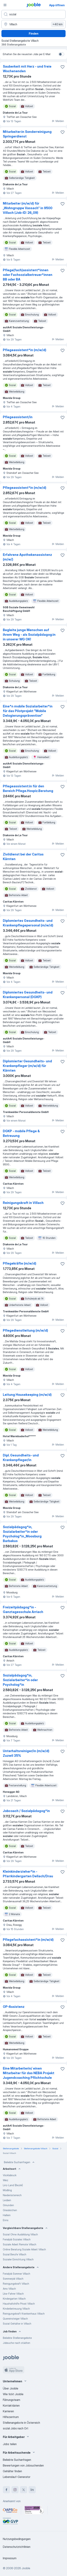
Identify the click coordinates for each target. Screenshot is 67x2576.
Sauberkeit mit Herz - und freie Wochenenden (27, 69)
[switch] (61, 54)
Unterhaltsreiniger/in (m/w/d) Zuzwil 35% (26, 1753)
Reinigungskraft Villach (16, 2283)
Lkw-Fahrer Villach (13, 2293)
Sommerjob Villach (13, 2278)
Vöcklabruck (9, 2175)
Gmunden (8, 2205)
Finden (33, 33)
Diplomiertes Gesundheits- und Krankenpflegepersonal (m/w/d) (28, 923)
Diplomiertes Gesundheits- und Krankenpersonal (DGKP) (28, 994)
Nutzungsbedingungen (17, 2539)
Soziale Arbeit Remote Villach (19, 2244)
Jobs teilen (10, 2444)
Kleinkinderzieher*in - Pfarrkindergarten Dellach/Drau (28, 1874)
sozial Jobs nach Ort (15, 2428)
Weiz (5, 2180)
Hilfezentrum (11, 2417)
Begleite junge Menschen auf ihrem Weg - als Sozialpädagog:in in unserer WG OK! (29, 634)
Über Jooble (10, 2388)
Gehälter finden (12, 2471)
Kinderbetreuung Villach (16, 2308)
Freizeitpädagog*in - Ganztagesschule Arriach (23, 1609)
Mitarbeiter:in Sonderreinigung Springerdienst (27, 134)
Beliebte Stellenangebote (17, 2337)
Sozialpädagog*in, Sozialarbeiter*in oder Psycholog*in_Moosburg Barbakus (22, 1534)
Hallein (7, 2215)
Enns (5, 2220)
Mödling (7, 2190)
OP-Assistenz (13, 2007)
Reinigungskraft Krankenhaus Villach (24, 2313)
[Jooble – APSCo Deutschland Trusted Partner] (10, 2510)
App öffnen (57, 5)
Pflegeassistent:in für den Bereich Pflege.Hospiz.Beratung (28, 788)
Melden (58, 121)
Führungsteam (11, 2400)
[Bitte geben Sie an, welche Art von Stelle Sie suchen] (33, 14)
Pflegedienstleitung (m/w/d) (25, 1330)
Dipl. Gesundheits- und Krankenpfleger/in (21, 1457)
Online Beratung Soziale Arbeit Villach (24, 2249)
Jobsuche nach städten (16, 2342)
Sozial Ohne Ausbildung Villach (20, 2234)
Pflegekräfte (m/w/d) (19, 1263)
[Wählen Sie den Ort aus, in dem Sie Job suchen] (33, 24)
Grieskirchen (10, 2210)
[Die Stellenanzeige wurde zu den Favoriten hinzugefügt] (62, 67)
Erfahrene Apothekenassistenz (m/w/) (27, 557)
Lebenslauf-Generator (16, 2477)
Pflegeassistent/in (18, 417)
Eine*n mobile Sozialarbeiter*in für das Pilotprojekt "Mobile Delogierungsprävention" (28, 710)
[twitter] (23, 2489)
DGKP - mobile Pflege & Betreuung (21, 1133)
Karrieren (8, 2411)
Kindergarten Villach (14, 2298)
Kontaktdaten (11, 2405)
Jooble (26, 2568)
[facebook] (6, 2489)
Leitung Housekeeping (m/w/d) (27, 1395)
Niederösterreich (12, 2195)
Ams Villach (9, 2288)
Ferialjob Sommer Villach (16, 2273)
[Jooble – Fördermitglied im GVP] (10, 2521)
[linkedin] (32, 2489)
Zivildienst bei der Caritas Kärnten (23, 856)
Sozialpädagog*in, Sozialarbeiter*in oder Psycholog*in (20, 1679)
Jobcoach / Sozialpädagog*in (26, 1811)
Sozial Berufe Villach (14, 2254)
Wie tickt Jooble (13, 2394)
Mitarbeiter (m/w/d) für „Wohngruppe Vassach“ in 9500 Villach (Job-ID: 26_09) (27, 208)
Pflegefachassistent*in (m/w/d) (28, 1939)
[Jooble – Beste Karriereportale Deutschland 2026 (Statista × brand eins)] (34, 2510)
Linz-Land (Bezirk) (13, 2185)
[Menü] (5, 5)
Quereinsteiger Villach (15, 2318)
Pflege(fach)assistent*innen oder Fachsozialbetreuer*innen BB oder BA (27, 274)
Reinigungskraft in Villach (23, 1203)
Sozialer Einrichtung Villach (18, 2259)
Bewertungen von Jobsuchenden (23, 2465)
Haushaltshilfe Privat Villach (19, 2303)
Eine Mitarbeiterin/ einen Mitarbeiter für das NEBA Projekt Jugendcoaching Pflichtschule (28, 2073)
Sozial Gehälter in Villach (17, 2323)
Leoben (7, 2200)
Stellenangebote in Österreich (21, 2422)
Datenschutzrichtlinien (16, 2547)
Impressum (9, 2558)
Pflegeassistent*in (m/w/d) (24, 350)
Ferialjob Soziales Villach (17, 2239)
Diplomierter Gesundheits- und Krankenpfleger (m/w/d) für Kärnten (27, 1065)
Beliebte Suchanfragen (19, 2162)
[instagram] (15, 2489)
